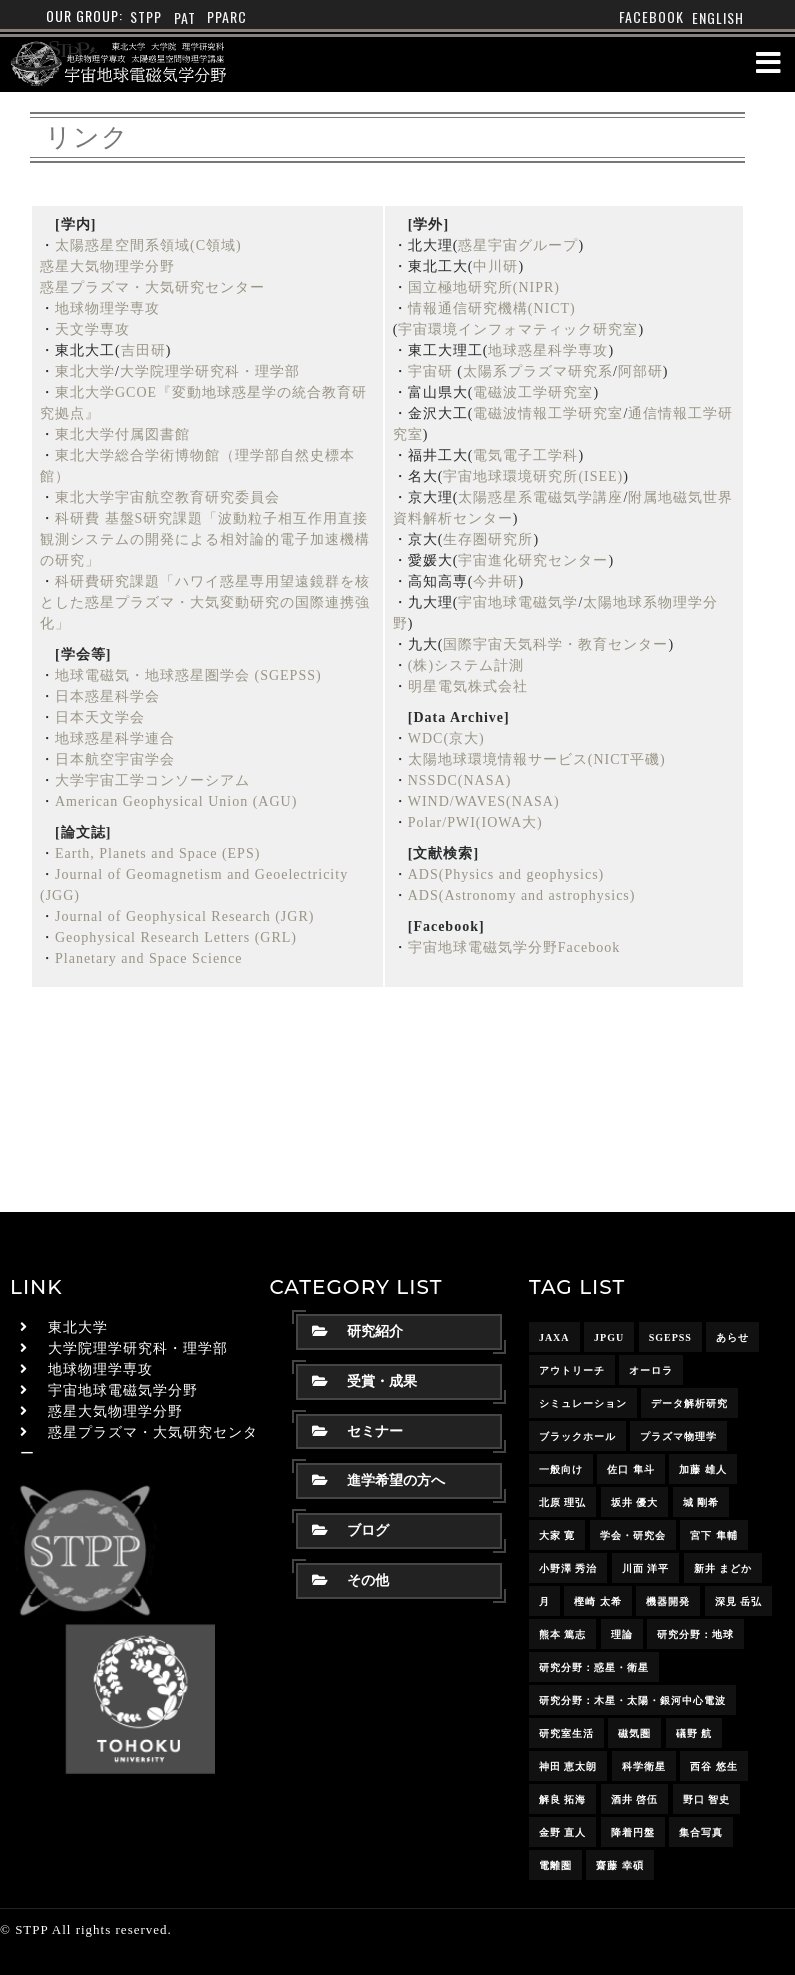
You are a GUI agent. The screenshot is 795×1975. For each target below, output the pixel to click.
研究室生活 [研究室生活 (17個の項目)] (566, 1733)
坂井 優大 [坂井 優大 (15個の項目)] (635, 1502)
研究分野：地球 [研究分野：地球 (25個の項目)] (695, 1634)
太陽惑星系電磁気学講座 (540, 497)
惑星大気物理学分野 (107, 266)
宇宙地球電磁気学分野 (123, 1390)
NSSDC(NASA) (460, 780)
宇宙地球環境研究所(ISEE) (533, 476)
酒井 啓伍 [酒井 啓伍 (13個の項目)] (635, 1799)
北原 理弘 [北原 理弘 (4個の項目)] (563, 1502)
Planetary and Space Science (149, 958)
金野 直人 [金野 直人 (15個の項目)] (563, 1832)
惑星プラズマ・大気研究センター (152, 287)
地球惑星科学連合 (115, 738)
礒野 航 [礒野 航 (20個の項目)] (694, 1733)
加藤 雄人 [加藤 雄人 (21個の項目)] (703, 1469)
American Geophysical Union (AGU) (176, 801)
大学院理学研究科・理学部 (210, 371)
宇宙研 (430, 371)
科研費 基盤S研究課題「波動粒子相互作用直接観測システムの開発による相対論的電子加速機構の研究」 (205, 539)
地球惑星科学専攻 (548, 350)
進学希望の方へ (378, 1480)
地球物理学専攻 (107, 308)
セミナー (357, 1431)
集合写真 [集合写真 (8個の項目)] (701, 1832)
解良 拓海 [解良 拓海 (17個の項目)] (563, 1799)
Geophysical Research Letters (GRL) (176, 937)
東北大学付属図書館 (122, 434)
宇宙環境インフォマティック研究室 (518, 329)
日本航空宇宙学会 (115, 759)
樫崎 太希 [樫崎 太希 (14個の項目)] (598, 1601)
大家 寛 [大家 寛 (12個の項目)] (557, 1535)
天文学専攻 (92, 329)
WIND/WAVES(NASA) (484, 801)
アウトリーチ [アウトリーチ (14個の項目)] (572, 1370)
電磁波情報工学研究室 (548, 413)
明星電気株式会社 (468, 686)
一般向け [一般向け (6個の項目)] (561, 1469)
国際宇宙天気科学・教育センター (555, 644)
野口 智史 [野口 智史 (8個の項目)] (707, 1799)
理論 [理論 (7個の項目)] (622, 1634)
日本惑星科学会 (107, 696)
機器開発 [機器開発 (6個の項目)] (668, 1601)
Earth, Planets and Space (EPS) (157, 853)
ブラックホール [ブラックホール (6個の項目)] (577, 1436)
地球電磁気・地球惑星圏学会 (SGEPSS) (188, 675)
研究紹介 (357, 1331)
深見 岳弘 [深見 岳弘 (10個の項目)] (739, 1601)
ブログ (350, 1530)
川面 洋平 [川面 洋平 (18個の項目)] (646, 1568)
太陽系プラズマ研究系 (538, 371)
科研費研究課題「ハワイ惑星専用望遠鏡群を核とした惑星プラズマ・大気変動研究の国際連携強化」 (205, 602)
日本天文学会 (100, 717)
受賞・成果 (364, 1381)
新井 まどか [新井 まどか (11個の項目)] (723, 1568)
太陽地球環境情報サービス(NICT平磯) (537, 759)
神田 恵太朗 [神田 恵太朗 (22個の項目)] (568, 1766)
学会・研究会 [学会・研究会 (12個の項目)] (633, 1535)
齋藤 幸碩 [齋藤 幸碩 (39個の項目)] (620, 1865)
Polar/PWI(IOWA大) (475, 822)
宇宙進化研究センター (533, 560)
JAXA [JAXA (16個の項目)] (554, 1337)
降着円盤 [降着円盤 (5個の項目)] (633, 1832)
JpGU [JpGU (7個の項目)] (609, 1337)
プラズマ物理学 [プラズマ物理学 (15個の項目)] (678, 1436)
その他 (350, 1580)
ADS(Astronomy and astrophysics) (522, 895)
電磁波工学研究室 (533, 392)
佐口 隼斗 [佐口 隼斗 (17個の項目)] (631, 1469)
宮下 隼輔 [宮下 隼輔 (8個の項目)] (714, 1535)
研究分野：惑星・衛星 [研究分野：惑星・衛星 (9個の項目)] (594, 1667)
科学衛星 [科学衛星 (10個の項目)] (644, 1766)
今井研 (495, 581)
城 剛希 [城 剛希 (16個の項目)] (701, 1502)
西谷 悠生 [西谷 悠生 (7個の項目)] (714, 1766)
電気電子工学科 (525, 455)
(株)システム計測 (466, 665)
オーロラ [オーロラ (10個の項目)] (651, 1370)
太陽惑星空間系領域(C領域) (148, 245)
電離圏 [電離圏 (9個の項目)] (555, 1865)
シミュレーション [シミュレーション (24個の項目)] (583, 1403)
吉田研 (143, 350)
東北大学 (85, 371)
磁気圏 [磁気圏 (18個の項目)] (634, 1733)
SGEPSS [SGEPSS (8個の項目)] (670, 1337)
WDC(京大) (446, 738)
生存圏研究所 (488, 539)
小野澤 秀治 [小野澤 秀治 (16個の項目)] (568, 1568)
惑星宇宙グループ (518, 245)
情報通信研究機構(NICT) (492, 308)
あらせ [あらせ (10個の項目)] (732, 1337)
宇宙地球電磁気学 (518, 602)
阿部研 (640, 371)
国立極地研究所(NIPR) (484, 287)
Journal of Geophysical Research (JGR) (184, 916)
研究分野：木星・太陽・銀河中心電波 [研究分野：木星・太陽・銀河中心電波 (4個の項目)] (632, 1700)
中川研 (495, 266)
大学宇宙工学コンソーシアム (152, 780)
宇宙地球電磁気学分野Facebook (514, 947)
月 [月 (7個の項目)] (544, 1601)
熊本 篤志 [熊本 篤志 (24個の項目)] (563, 1634)
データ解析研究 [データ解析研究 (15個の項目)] (689, 1403)
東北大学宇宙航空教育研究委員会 (167, 497)
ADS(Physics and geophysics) (506, 874)
